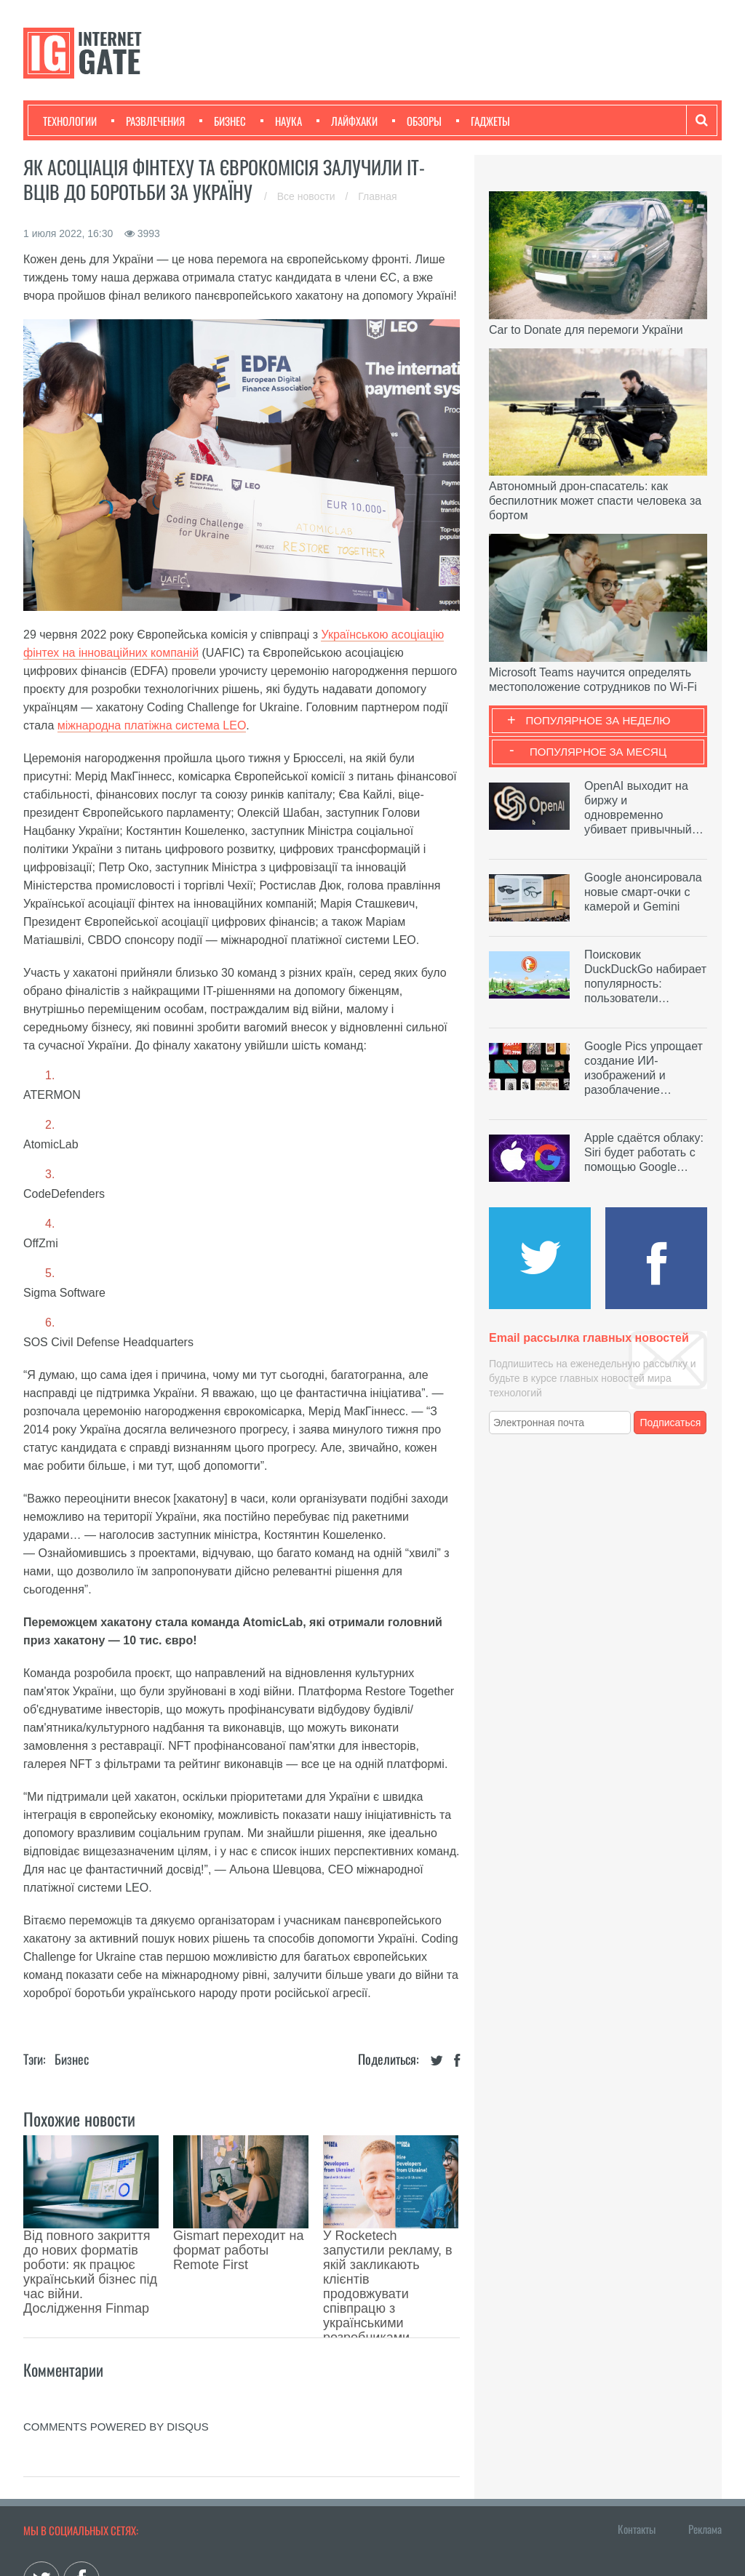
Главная (377, 196)
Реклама (705, 2434)
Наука (281, 121)
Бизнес (222, 121)
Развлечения (148, 121)
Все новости (307, 196)
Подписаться (670, 1422)
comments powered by (116, 2332)
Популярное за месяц (598, 751)
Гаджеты (483, 121)
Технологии (70, 121)
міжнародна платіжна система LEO (152, 725)
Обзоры (417, 121)
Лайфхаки (347, 121)
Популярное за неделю (598, 720)
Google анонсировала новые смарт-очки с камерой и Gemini (643, 892)
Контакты (637, 2434)
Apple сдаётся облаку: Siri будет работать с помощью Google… (644, 1152)
